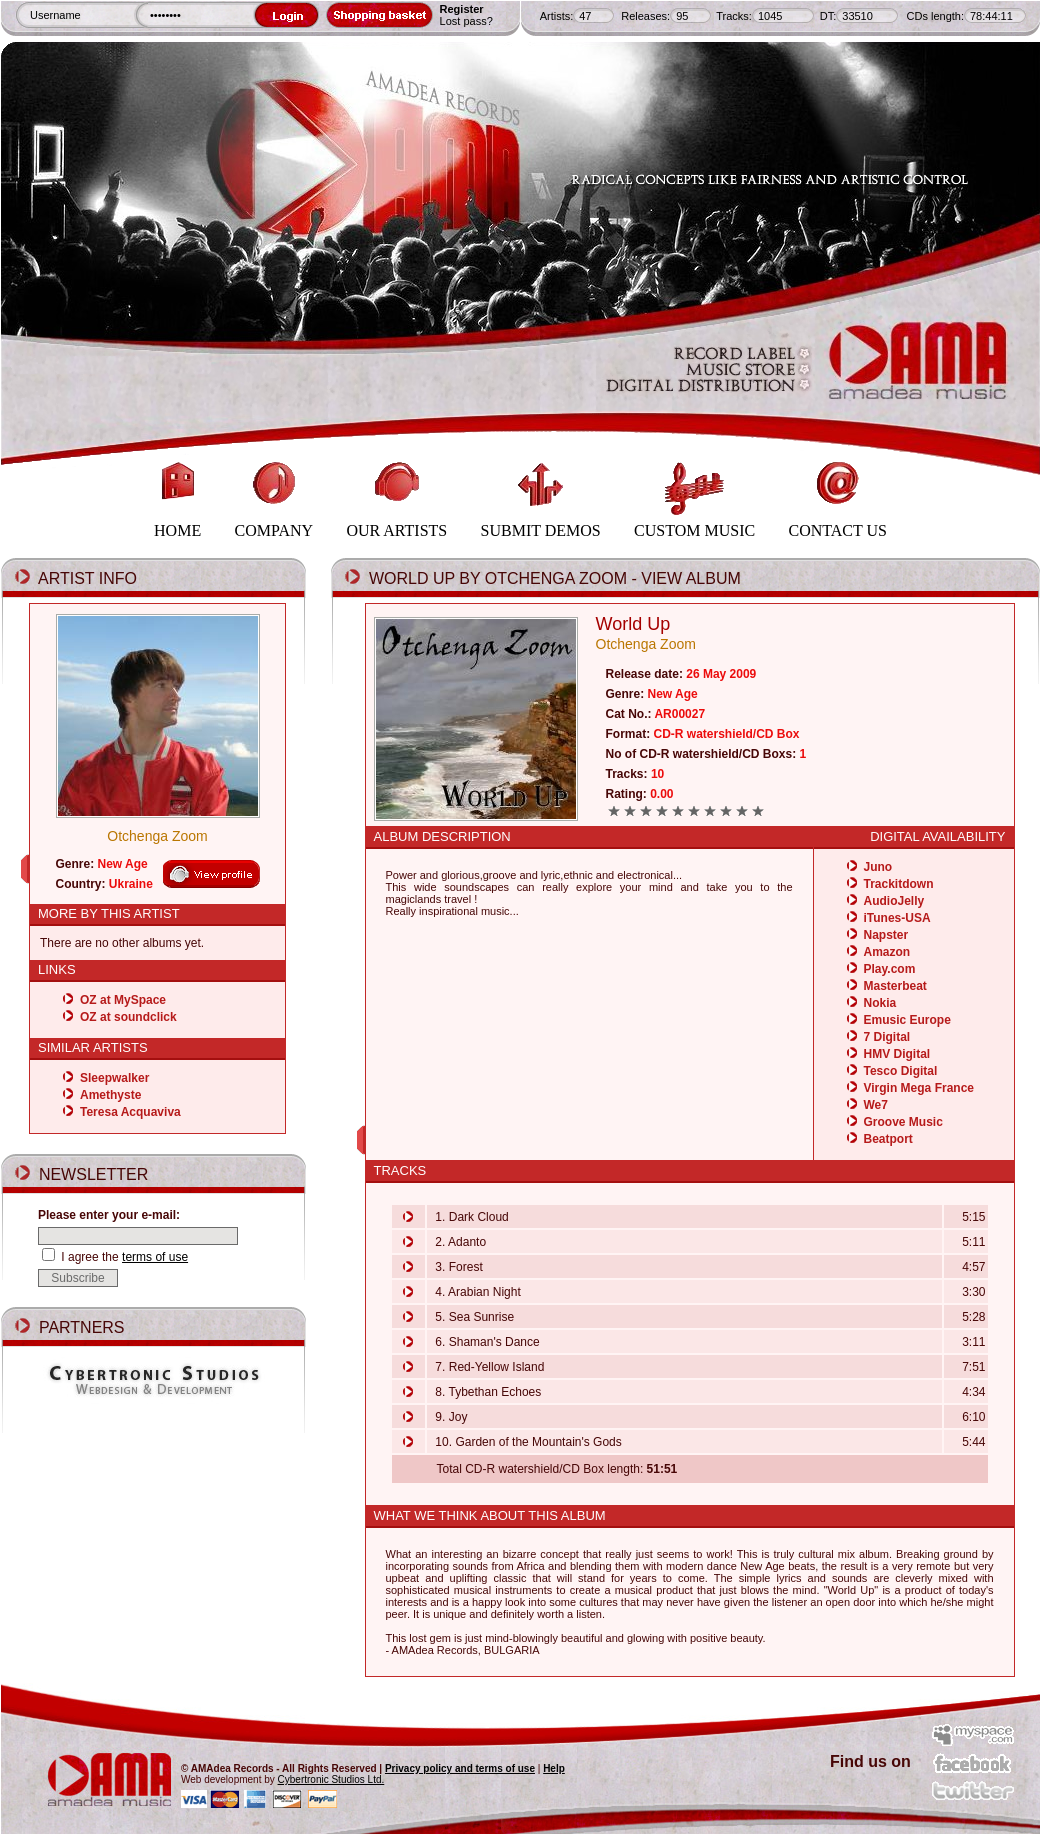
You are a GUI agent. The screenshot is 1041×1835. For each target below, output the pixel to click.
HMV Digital (897, 1054)
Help (554, 1768)
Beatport (888, 1139)
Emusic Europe (907, 1020)
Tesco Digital (901, 1071)
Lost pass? (466, 21)
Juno (878, 867)
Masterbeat (895, 986)
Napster (886, 935)
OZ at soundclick (128, 1017)
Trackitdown (899, 884)
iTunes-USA (897, 918)
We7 (876, 1105)
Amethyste (110, 1095)
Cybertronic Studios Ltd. (331, 1779)
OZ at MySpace (123, 1000)
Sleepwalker (114, 1078)
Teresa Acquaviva (130, 1112)
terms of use (155, 1257)
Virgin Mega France (919, 1088)
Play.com (890, 969)
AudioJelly (894, 901)
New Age (123, 864)
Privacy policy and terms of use (460, 1768)
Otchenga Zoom (157, 836)
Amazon (887, 952)
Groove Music (903, 1122)
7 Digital (887, 1037)
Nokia (880, 1003)
